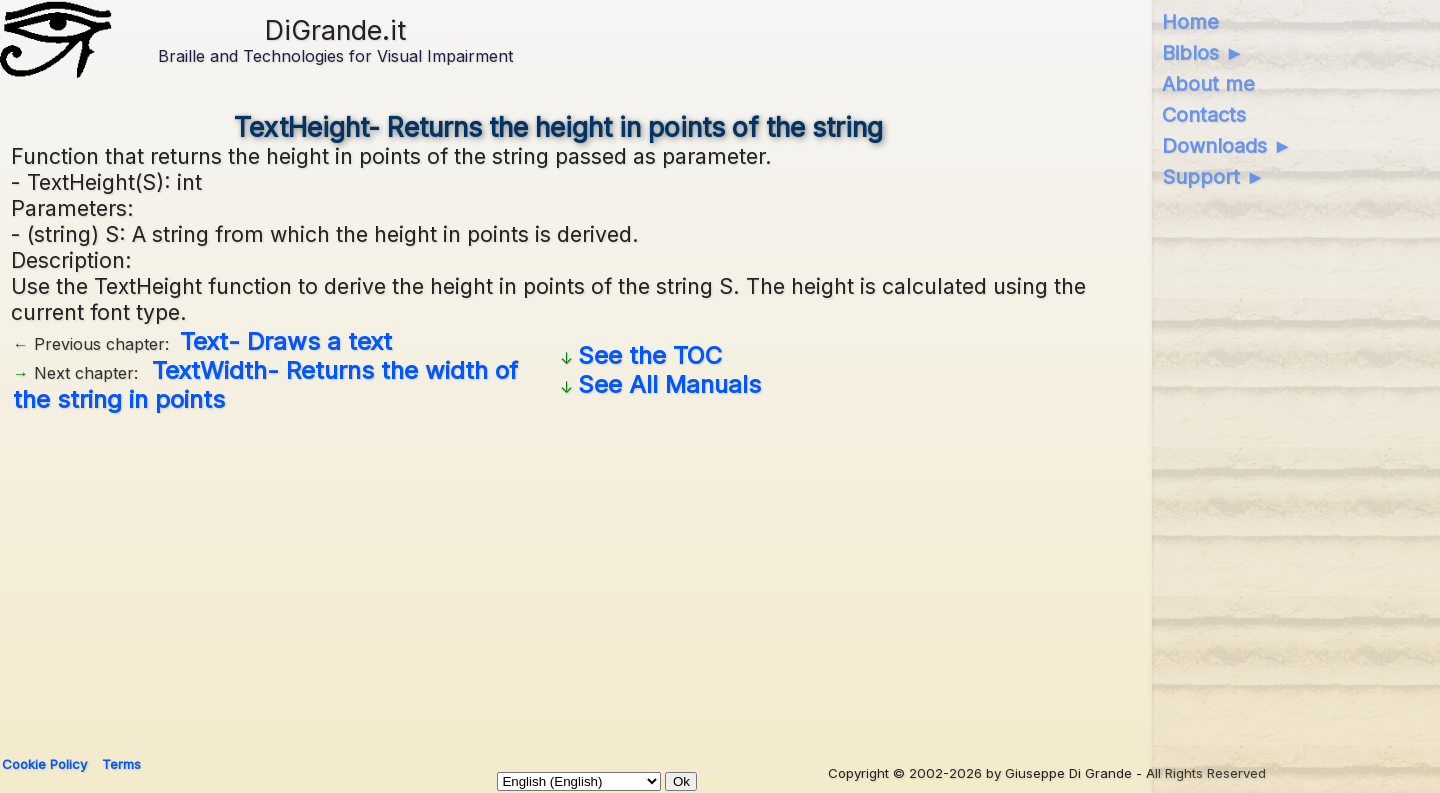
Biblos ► (1203, 53)
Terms (121, 764)
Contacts (1204, 115)
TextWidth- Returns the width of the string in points (265, 385)
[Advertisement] (559, 577)
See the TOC (650, 355)
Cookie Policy (44, 764)
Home (1190, 22)
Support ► (1214, 177)
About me (1208, 84)
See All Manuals (669, 384)
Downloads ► (1227, 146)
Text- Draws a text (286, 341)
